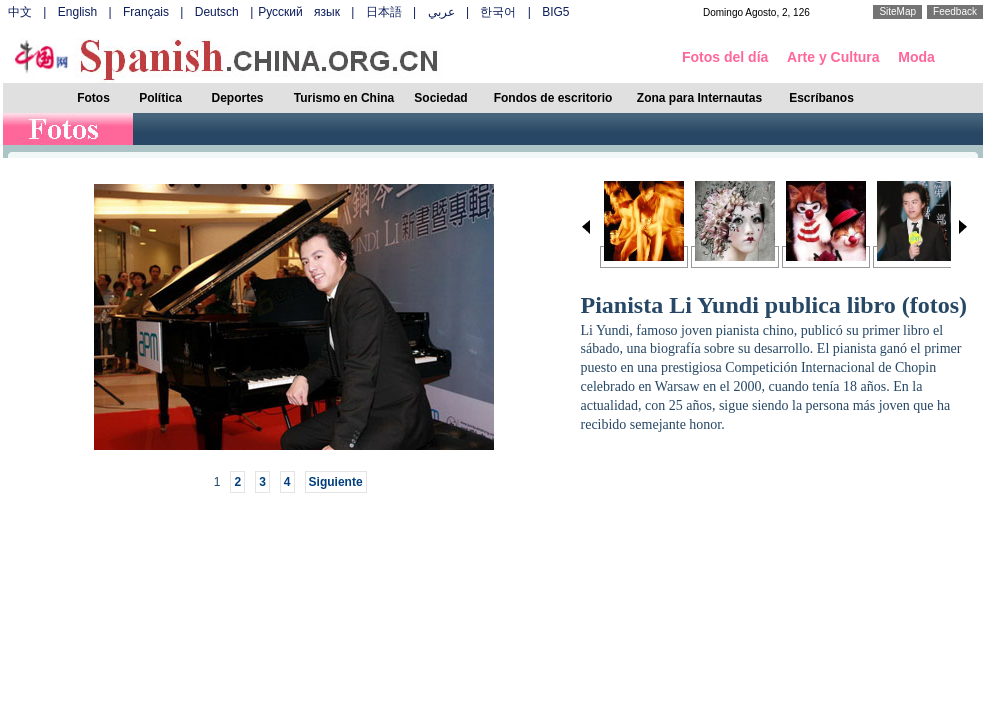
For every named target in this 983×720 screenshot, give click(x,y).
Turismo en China (344, 98)
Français (146, 12)
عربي (441, 12)
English (77, 12)
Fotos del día (725, 57)
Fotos (93, 98)
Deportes (237, 98)
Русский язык (299, 12)
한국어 (498, 12)
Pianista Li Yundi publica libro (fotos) (774, 305)
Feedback (955, 11)
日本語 (384, 12)
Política (160, 98)
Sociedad (440, 98)
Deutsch (217, 12)
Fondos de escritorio (553, 98)
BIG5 (555, 12)
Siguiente (336, 482)
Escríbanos (821, 98)
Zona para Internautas (699, 98)
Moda (916, 57)
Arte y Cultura (833, 57)
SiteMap (897, 11)
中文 (20, 12)
